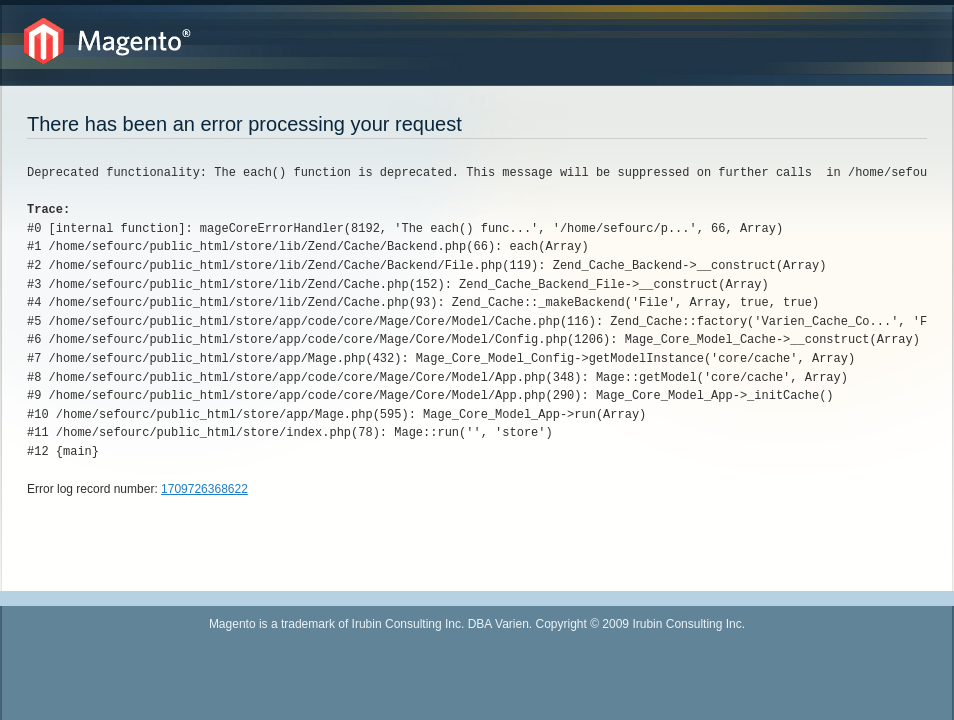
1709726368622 (204, 489)
